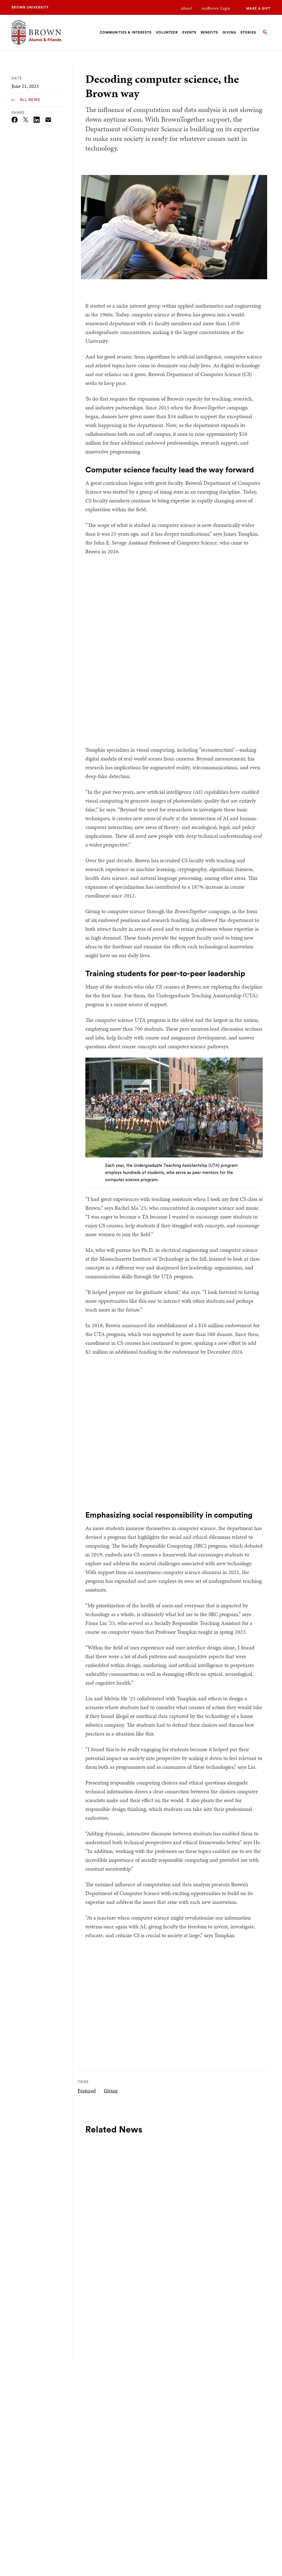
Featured (87, 2090)
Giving (110, 2090)
